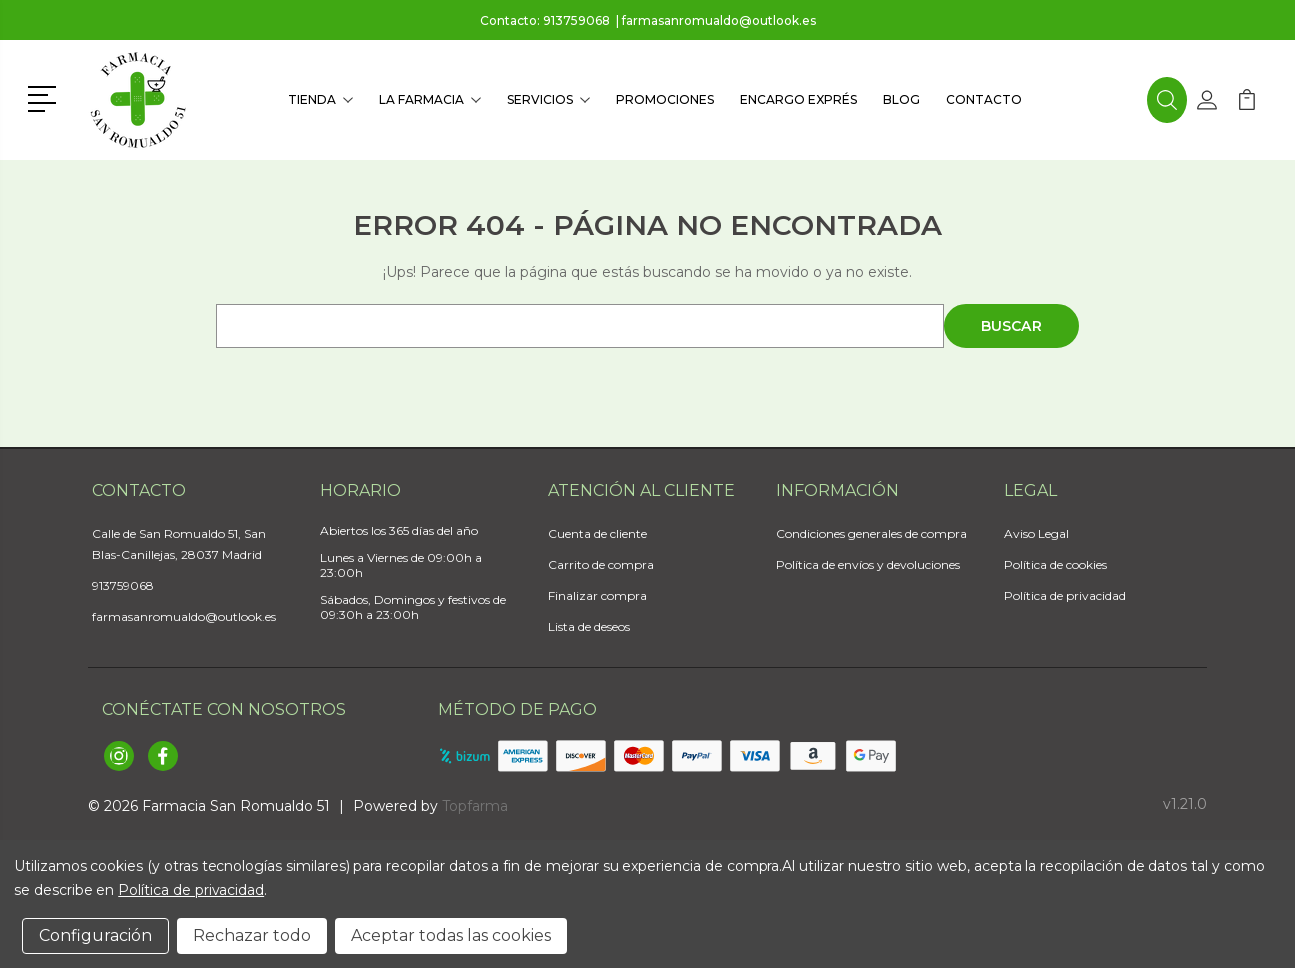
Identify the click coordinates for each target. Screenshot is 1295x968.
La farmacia (430, 99)
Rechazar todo (252, 935)
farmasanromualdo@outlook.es (719, 20)
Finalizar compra (597, 595)
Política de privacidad (1065, 595)
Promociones (665, 99)
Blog (901, 99)
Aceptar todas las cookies (451, 935)
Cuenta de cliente (597, 533)
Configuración (95, 935)
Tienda (320, 99)
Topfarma (475, 806)
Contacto (984, 99)
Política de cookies (1055, 564)
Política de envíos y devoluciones (868, 564)
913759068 (576, 20)
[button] (45, 97)
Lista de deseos (589, 626)
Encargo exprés (798, 99)
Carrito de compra (601, 564)
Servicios (548, 99)
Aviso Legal (1036, 533)
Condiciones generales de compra (871, 533)
